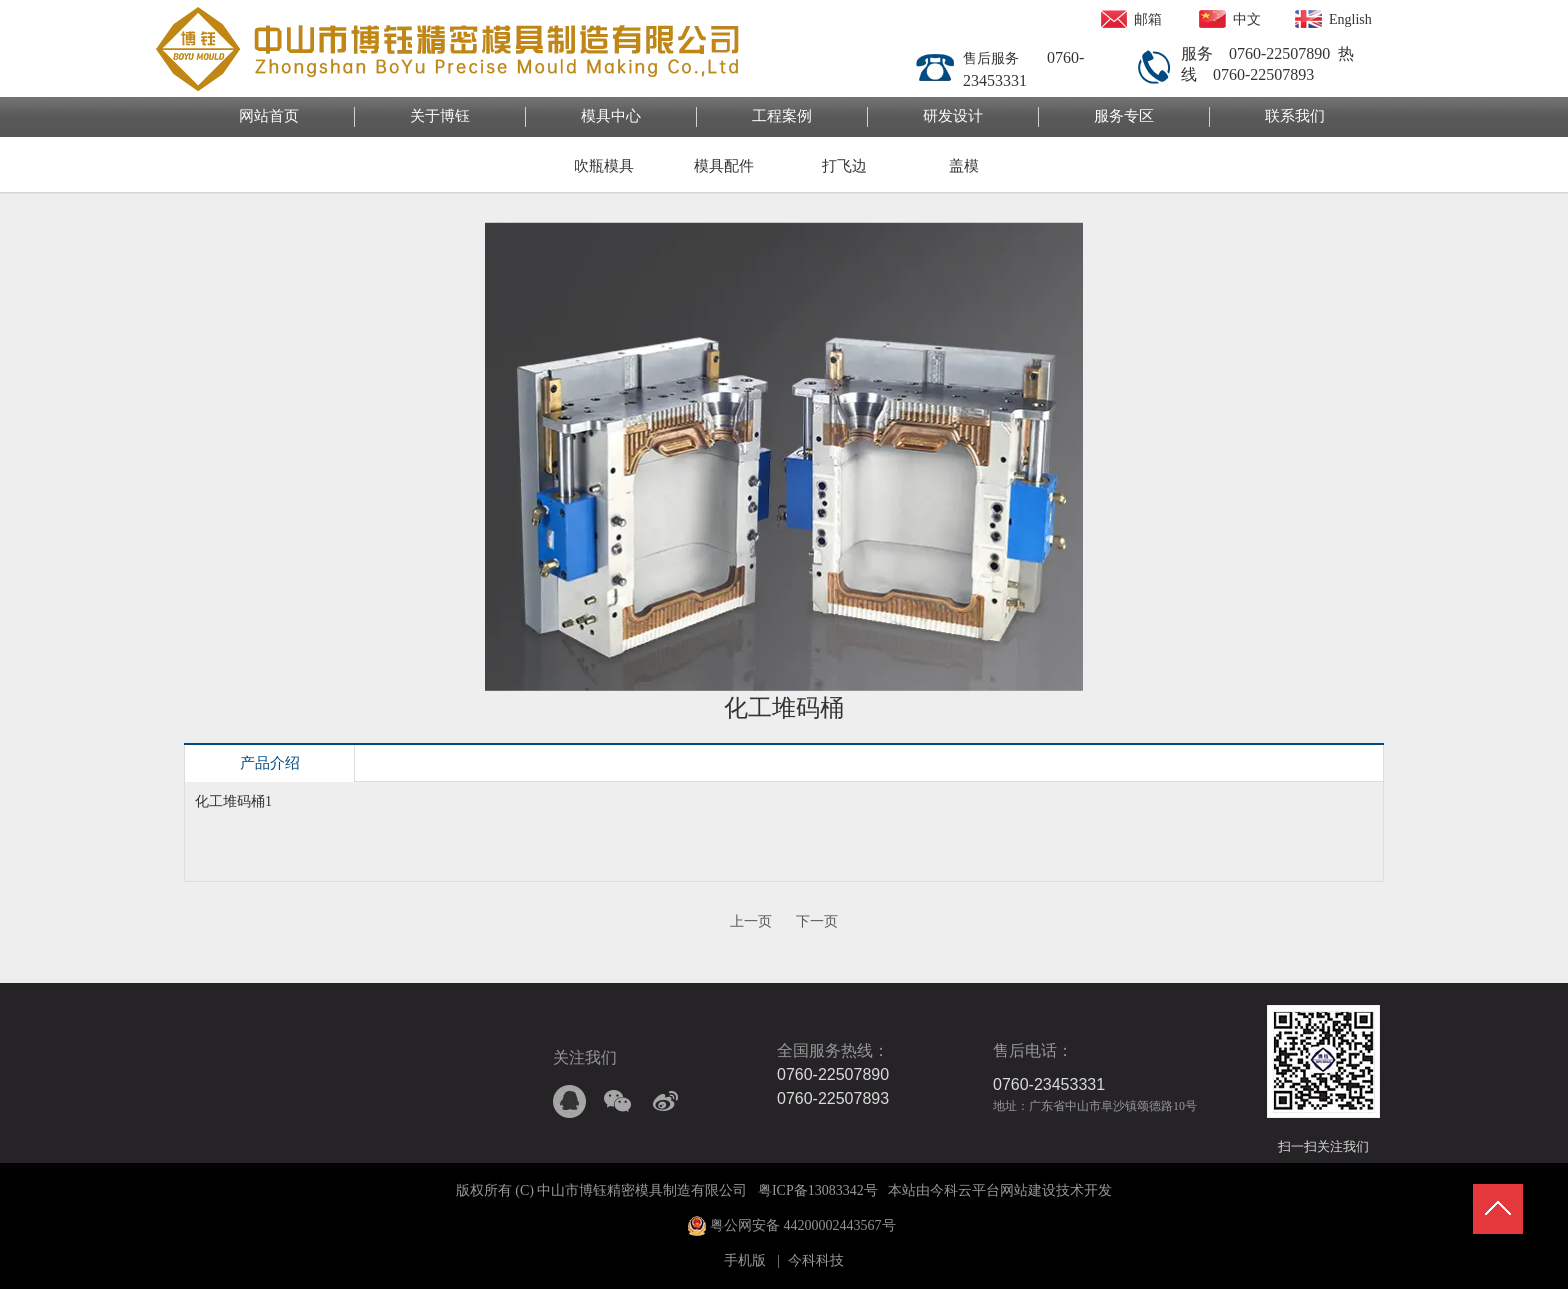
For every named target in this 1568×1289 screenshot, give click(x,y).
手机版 (745, 1260)
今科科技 (816, 1260)
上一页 (751, 921)
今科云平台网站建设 (993, 1190)
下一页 (817, 921)
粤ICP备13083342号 (818, 1190)
